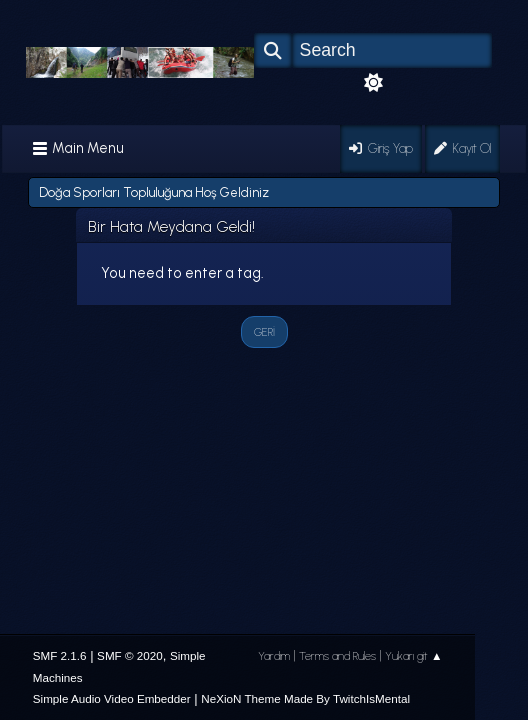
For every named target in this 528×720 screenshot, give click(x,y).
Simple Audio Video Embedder (112, 698)
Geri (264, 332)
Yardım (274, 656)
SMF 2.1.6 (60, 655)
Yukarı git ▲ (414, 656)
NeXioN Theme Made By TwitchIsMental (305, 698)
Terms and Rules (337, 656)
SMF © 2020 (130, 655)
